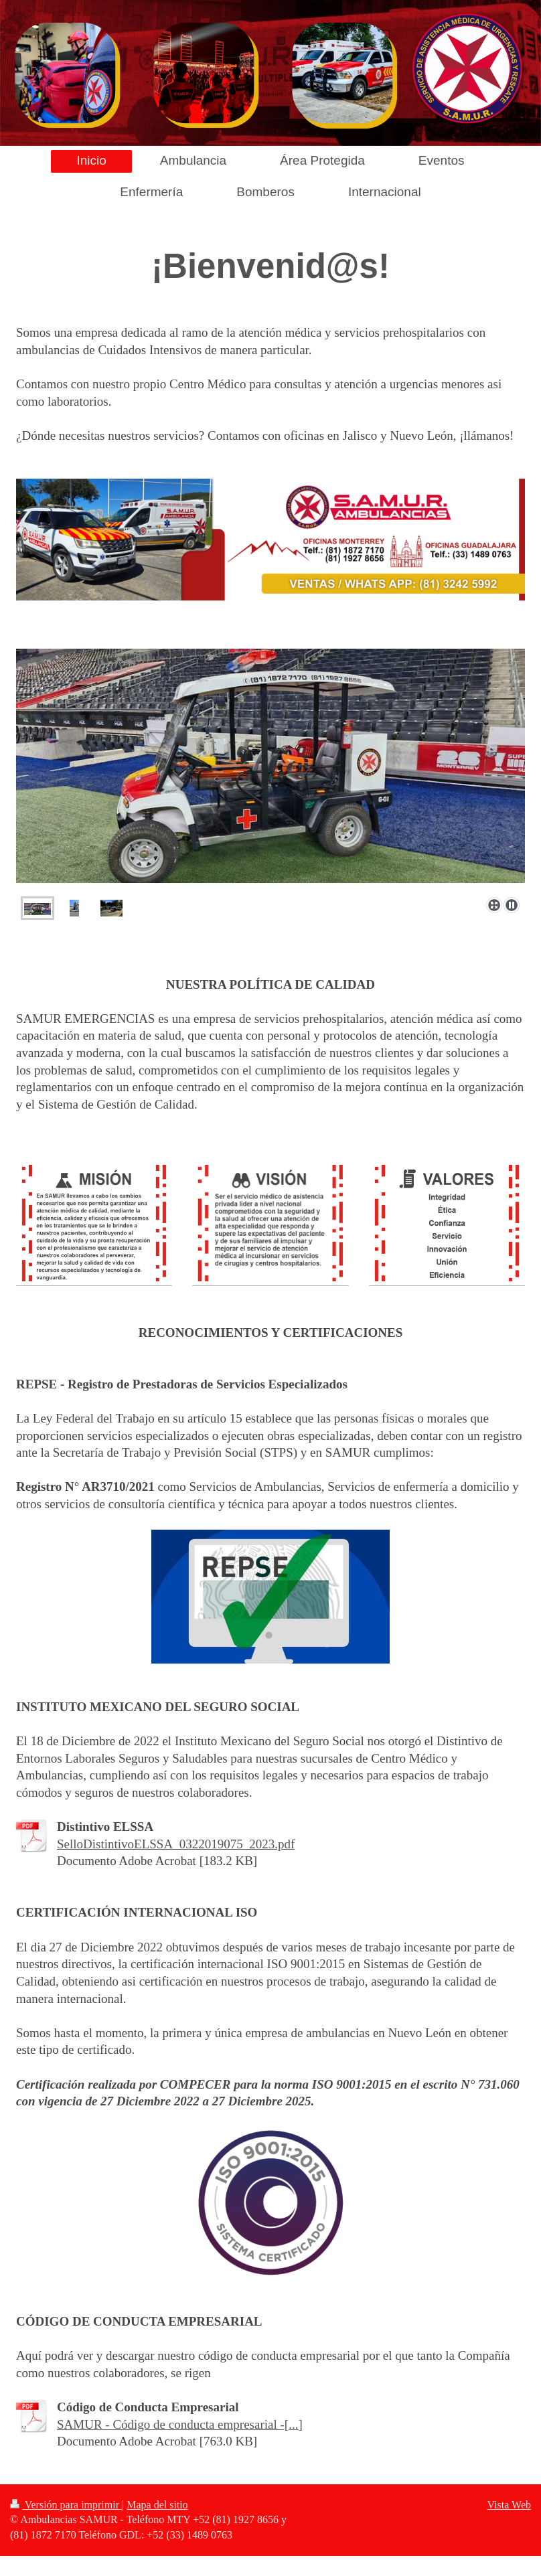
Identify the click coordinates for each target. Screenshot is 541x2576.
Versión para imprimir (66, 2504)
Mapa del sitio (157, 2504)
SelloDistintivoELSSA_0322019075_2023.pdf (176, 1844)
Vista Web (509, 2504)
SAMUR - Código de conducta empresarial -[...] (180, 2424)
